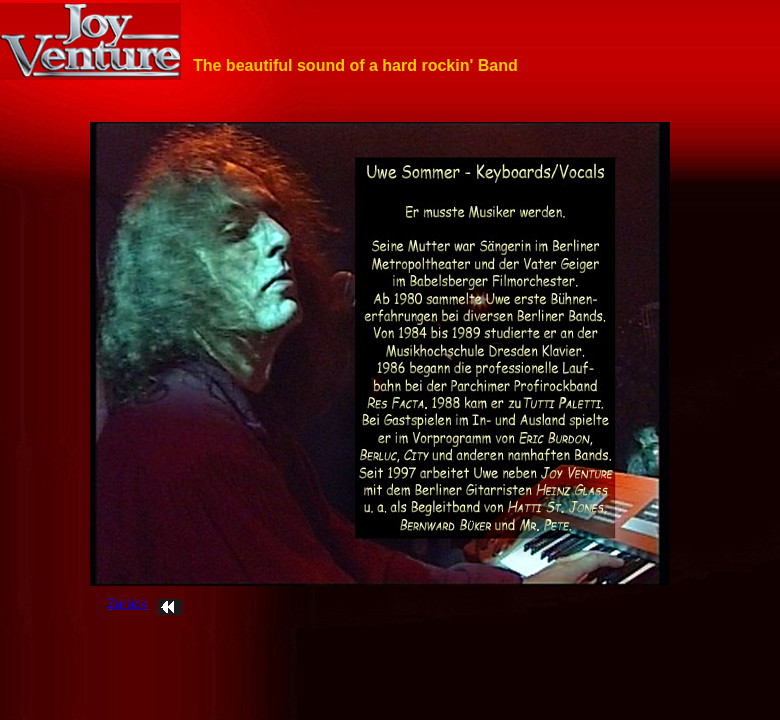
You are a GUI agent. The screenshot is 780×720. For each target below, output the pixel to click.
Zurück (127, 603)
